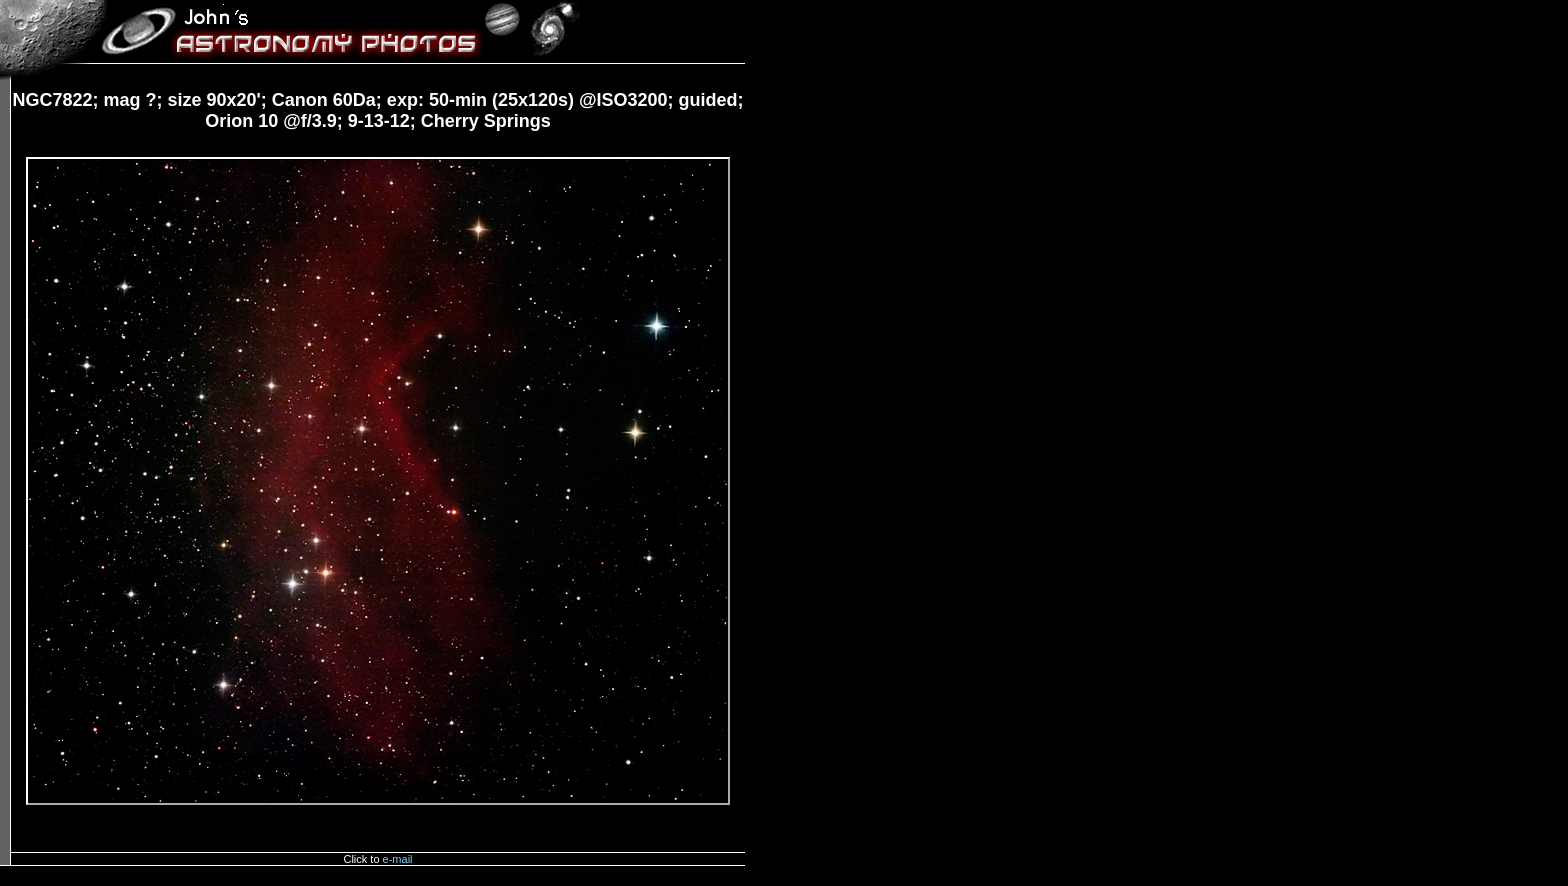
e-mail (398, 859)
